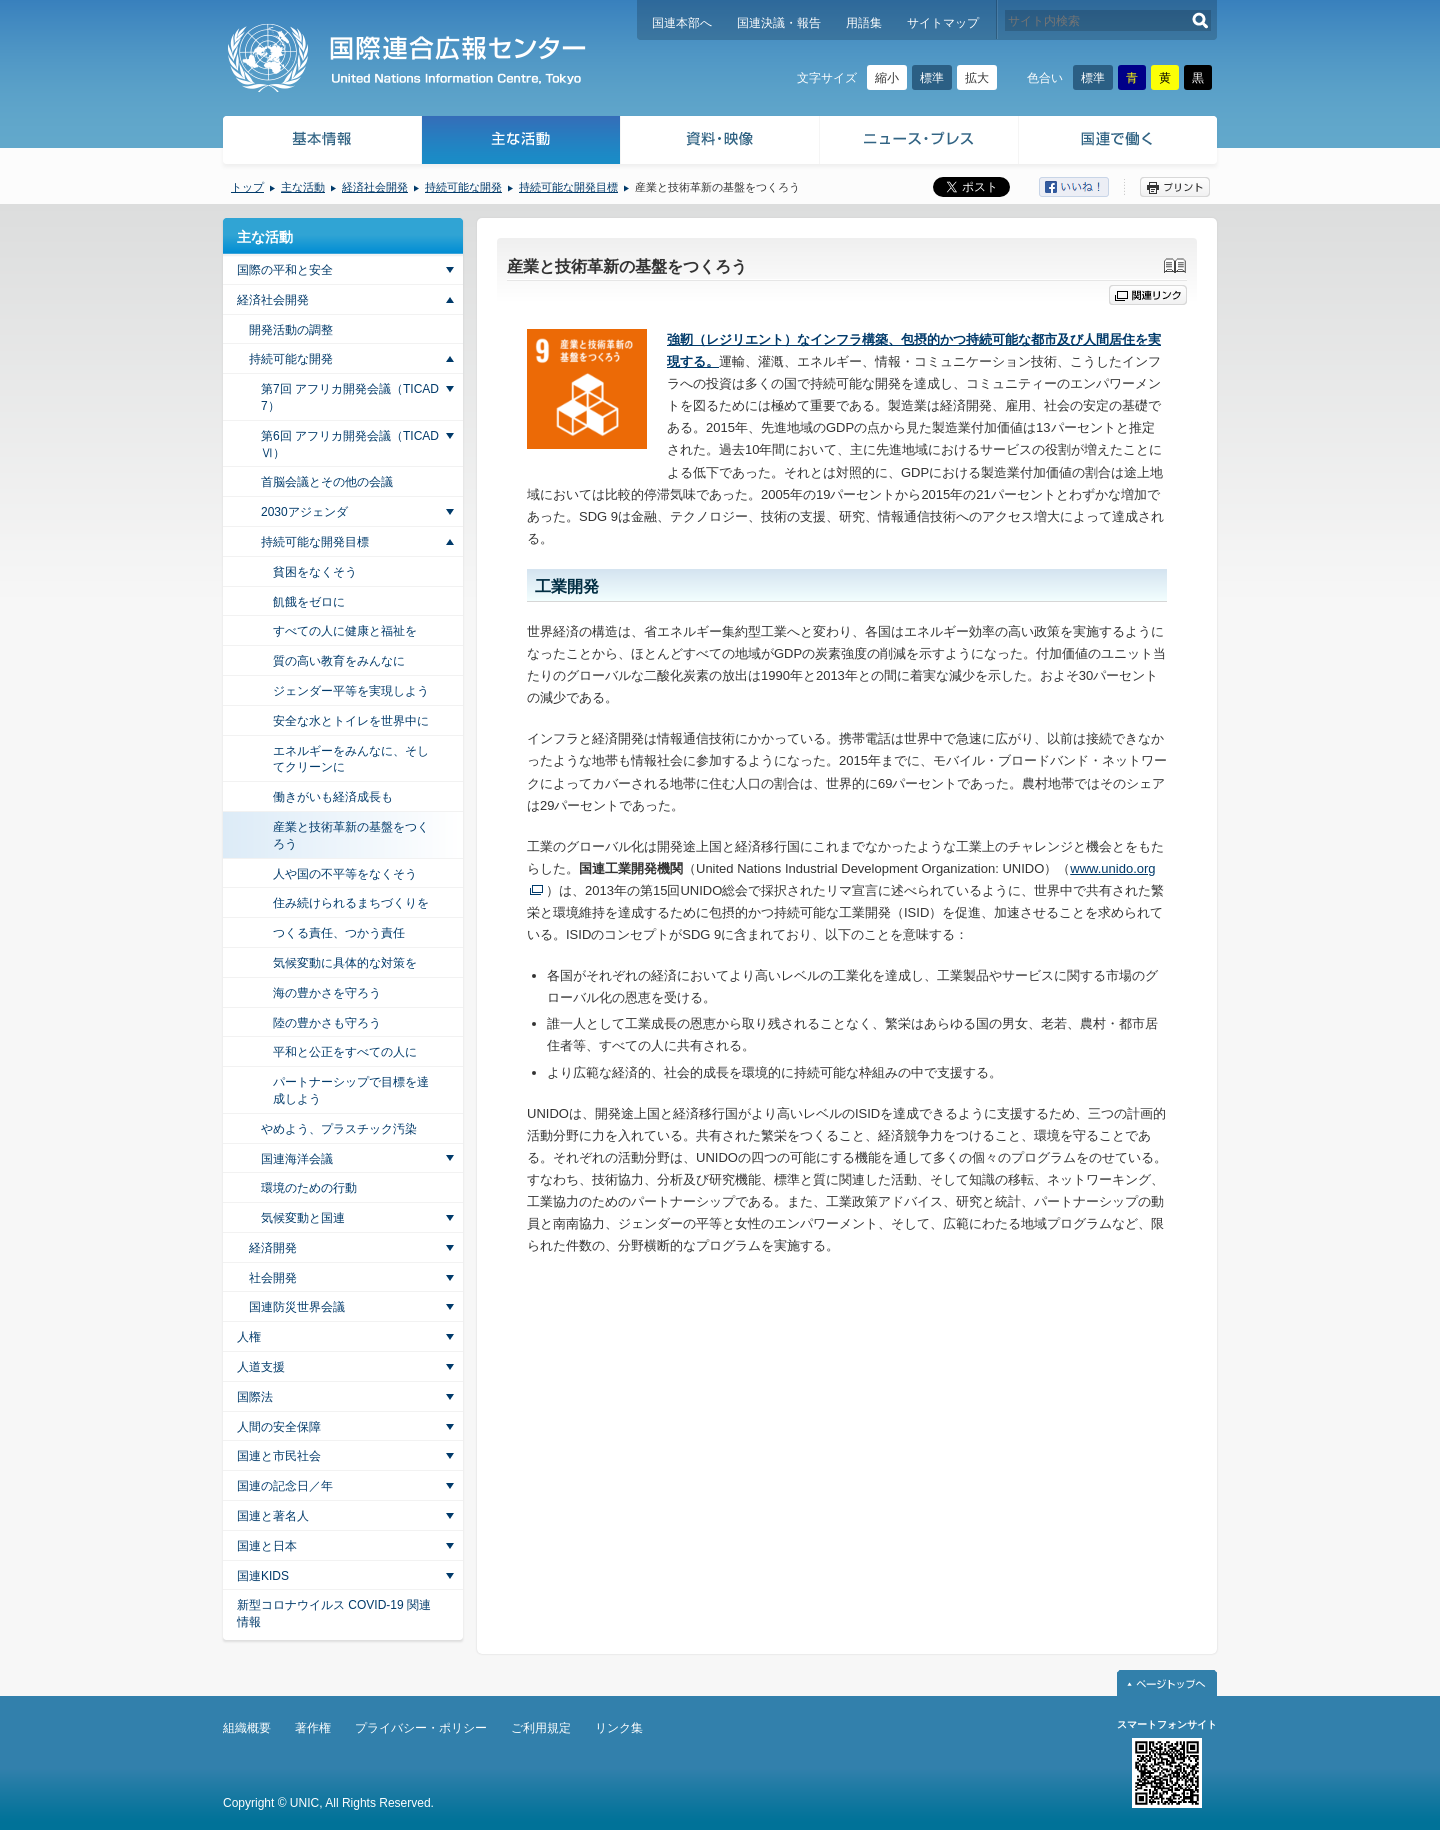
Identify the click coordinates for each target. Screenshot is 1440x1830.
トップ (247, 187)
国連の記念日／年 (285, 1486)
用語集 (864, 23)
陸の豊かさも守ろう (327, 1023)
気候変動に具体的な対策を (345, 963)
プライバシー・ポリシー (421, 1728)
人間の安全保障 (279, 1427)
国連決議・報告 (779, 23)
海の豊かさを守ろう (327, 993)
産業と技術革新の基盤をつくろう (351, 835)
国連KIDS (263, 1576)
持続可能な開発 (463, 187)
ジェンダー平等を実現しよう (351, 691)
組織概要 (247, 1728)
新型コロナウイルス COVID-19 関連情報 (334, 1613)
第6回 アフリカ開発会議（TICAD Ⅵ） (350, 444)
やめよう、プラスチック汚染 (339, 1129)
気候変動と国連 (303, 1218)
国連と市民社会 (279, 1456)
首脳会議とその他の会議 (327, 482)
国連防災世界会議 (297, 1307)
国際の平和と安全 (285, 270)
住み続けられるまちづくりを (351, 903)
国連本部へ (682, 23)
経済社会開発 (375, 187)
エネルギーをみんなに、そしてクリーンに (351, 759)
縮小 (887, 78)
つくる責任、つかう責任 (339, 933)
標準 (932, 78)
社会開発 (273, 1278)
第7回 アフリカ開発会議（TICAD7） (350, 397)
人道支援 (261, 1367)
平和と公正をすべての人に (345, 1052)
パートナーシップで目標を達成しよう (351, 1090)
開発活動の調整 (291, 330)
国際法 (255, 1397)
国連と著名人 (273, 1516)
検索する (1200, 20)
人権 (249, 1337)
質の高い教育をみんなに (339, 661)
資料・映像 (720, 142)
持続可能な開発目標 (568, 187)
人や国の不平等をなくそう (345, 874)
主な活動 (521, 142)
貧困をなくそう (315, 572)
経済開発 (273, 1248)
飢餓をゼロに (309, 602)
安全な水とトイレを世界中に (351, 721)
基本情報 (321, 142)
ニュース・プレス (919, 142)
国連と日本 (267, 1546)
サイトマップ (943, 23)
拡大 (977, 78)
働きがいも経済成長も (333, 797)
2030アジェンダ (304, 512)
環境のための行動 (309, 1188)
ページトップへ (1167, 1683)
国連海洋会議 (297, 1159)
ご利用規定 (541, 1728)
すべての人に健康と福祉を (345, 631)
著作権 (313, 1728)
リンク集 (619, 1728)
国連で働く (1119, 142)
